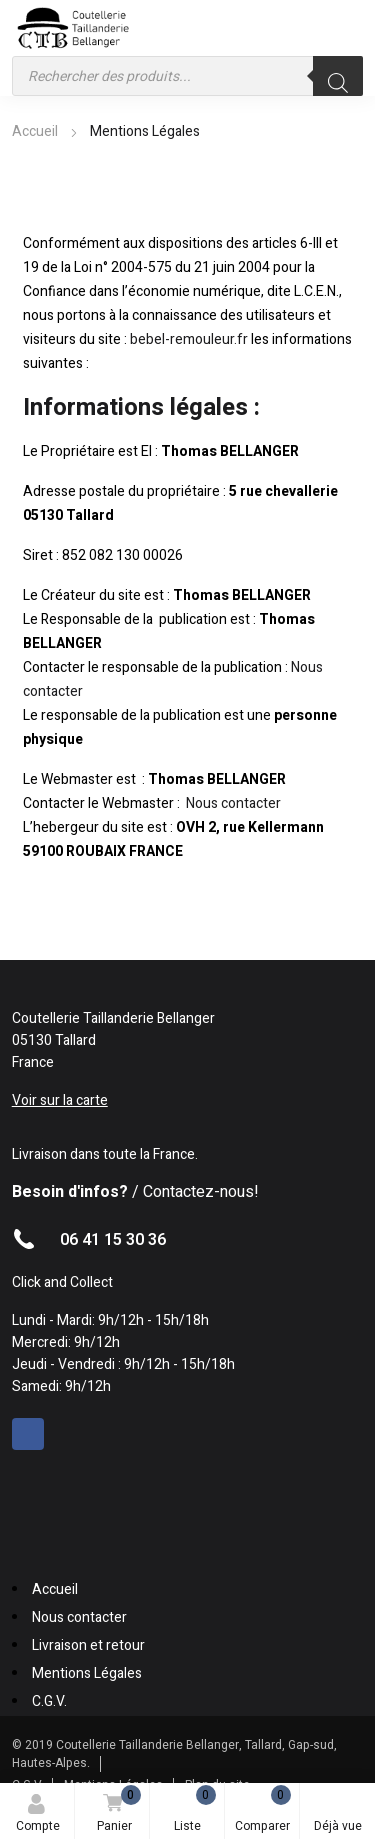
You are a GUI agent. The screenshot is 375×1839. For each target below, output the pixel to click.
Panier (115, 1810)
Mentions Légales (87, 1673)
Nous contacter (233, 803)
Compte (38, 1814)
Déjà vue (338, 1814)
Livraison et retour (88, 1645)
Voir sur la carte (60, 1100)
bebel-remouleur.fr (189, 339)
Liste (195, 1810)
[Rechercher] (338, 76)
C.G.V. (49, 1701)
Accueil (35, 131)
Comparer (263, 1810)
